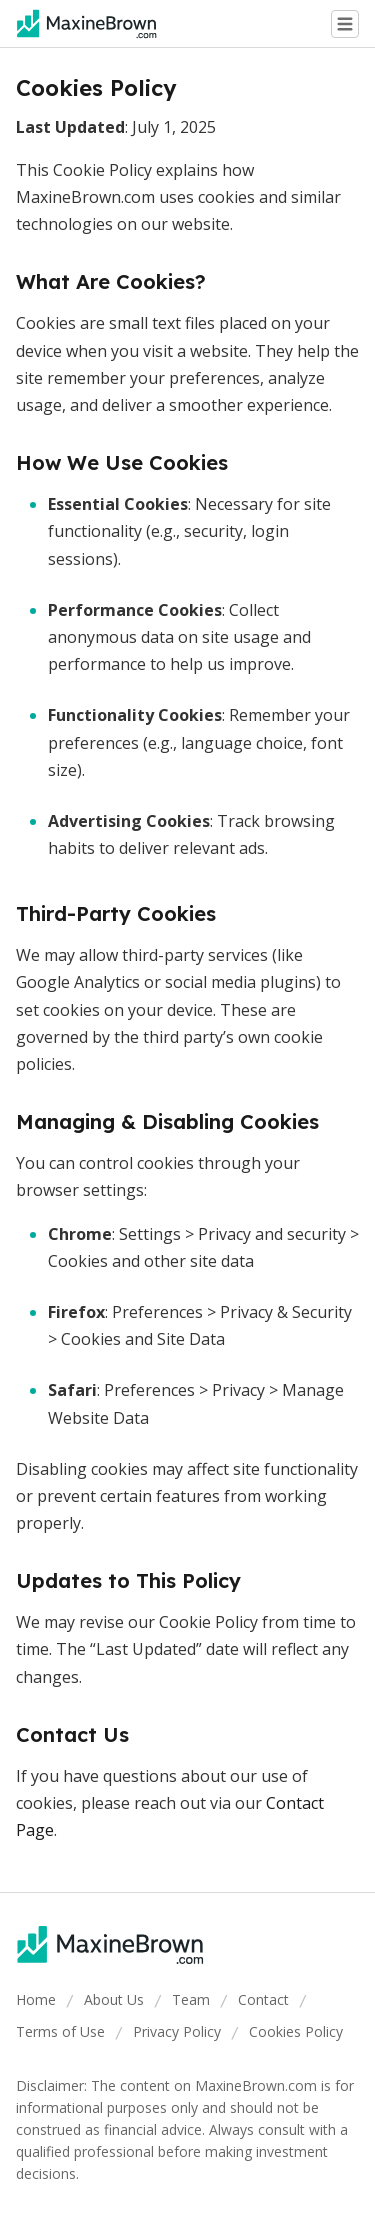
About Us (114, 1999)
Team (191, 1999)
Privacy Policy (177, 2031)
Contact (263, 1999)
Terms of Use (60, 2031)
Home (36, 1999)
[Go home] (94, 24)
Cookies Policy (296, 2031)
